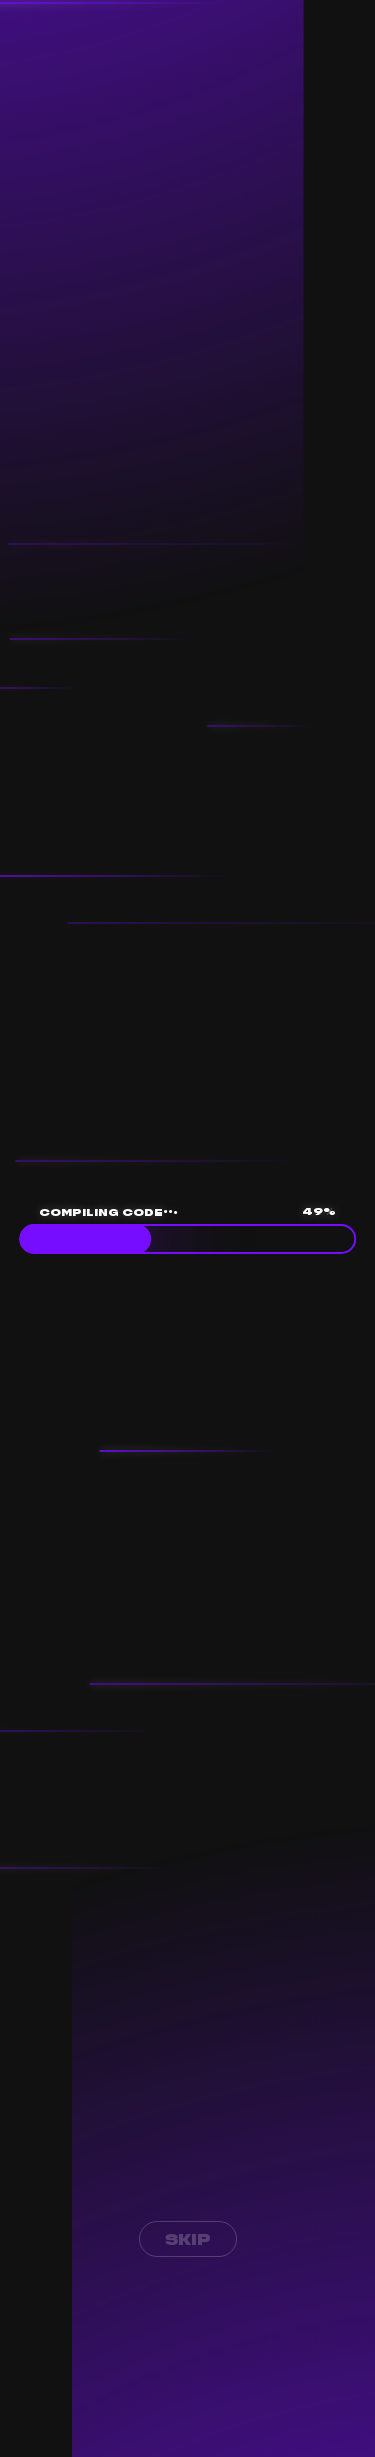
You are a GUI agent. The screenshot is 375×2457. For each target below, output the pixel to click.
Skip (188, 2239)
